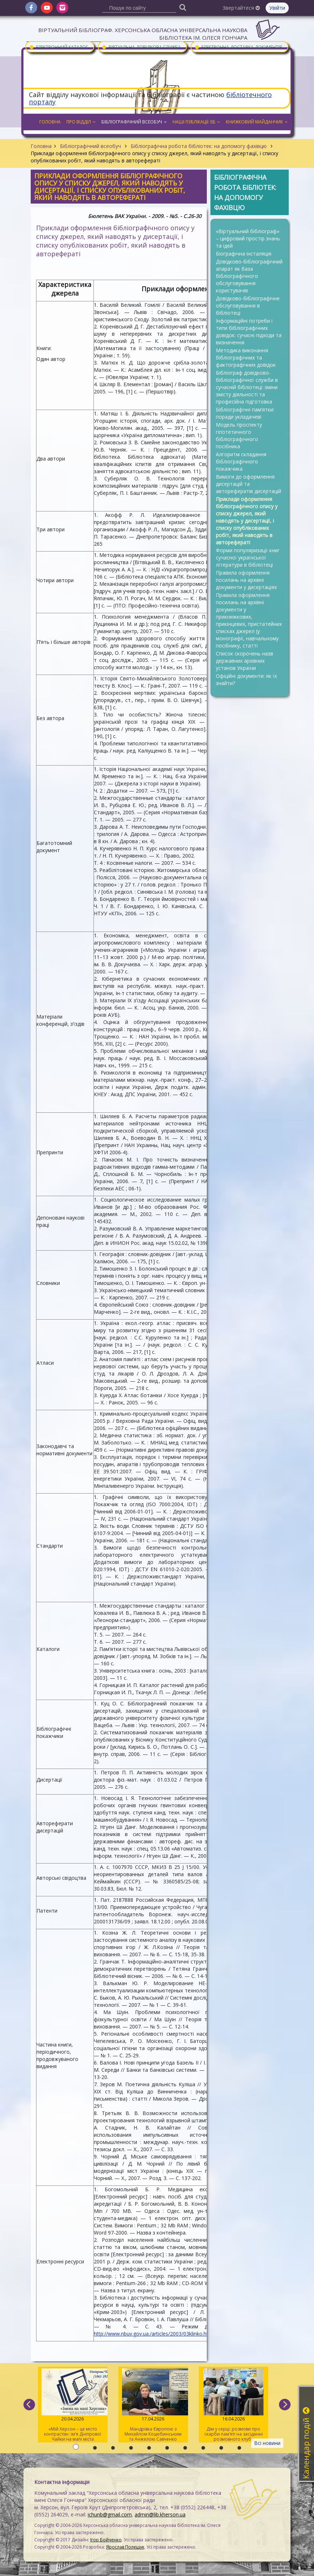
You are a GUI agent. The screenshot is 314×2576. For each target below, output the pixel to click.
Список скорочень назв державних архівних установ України (244, 660)
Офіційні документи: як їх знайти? (246, 679)
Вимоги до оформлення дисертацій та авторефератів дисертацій (248, 483)
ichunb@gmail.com (110, 2514)
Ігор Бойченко (106, 2540)
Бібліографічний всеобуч (90, 146)
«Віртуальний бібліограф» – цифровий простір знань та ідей (248, 238)
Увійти (277, 7)
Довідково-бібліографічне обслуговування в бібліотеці (248, 305)
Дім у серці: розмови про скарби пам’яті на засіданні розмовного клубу (233, 2405)
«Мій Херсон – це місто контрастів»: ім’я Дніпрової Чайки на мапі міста (73, 2405)
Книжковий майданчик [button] (257, 122)
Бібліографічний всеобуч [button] (134, 122)
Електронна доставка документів (238, 46)
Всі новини (267, 2443)
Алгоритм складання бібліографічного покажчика (241, 461)
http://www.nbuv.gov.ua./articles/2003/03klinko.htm (153, 2333)
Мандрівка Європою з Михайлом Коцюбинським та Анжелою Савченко (153, 2405)
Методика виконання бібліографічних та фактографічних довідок (246, 357)
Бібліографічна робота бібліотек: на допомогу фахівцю (198, 146)
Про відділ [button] (81, 122)
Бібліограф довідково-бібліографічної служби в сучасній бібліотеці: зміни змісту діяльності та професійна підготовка (247, 387)
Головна (41, 146)
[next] (285, 2404)
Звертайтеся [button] (241, 7)
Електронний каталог (58, 46)
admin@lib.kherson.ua (160, 2514)
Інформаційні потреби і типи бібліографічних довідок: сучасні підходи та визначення (249, 331)
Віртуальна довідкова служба (141, 46)
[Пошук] (183, 7)
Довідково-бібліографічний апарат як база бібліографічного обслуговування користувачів (249, 276)
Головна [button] (50, 122)
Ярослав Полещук (125, 2547)
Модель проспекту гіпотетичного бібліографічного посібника (239, 435)
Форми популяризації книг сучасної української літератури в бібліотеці (248, 557)
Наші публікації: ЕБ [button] (196, 122)
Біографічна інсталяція (243, 253)
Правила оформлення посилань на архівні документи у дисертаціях (246, 579)
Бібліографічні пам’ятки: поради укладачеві (245, 413)
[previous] (29, 2404)
